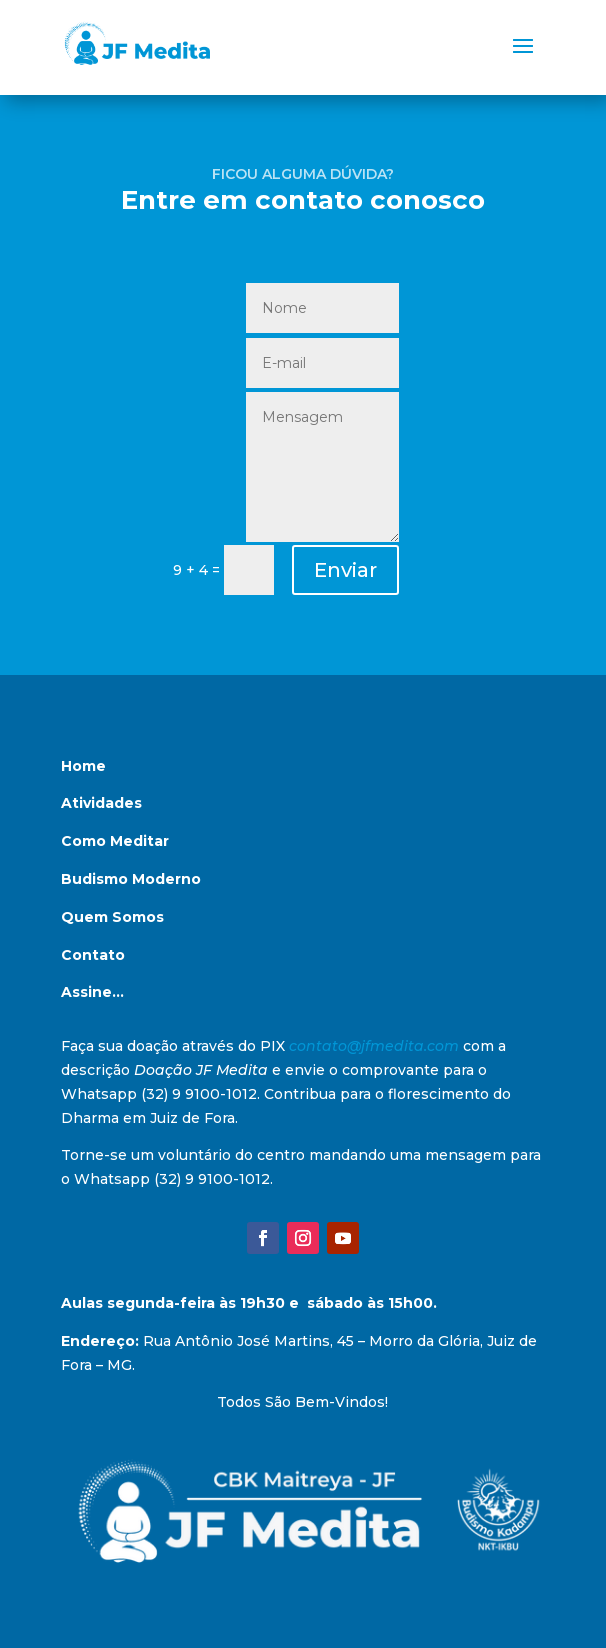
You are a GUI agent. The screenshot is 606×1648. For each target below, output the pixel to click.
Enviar (345, 570)
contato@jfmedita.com (374, 1046)
